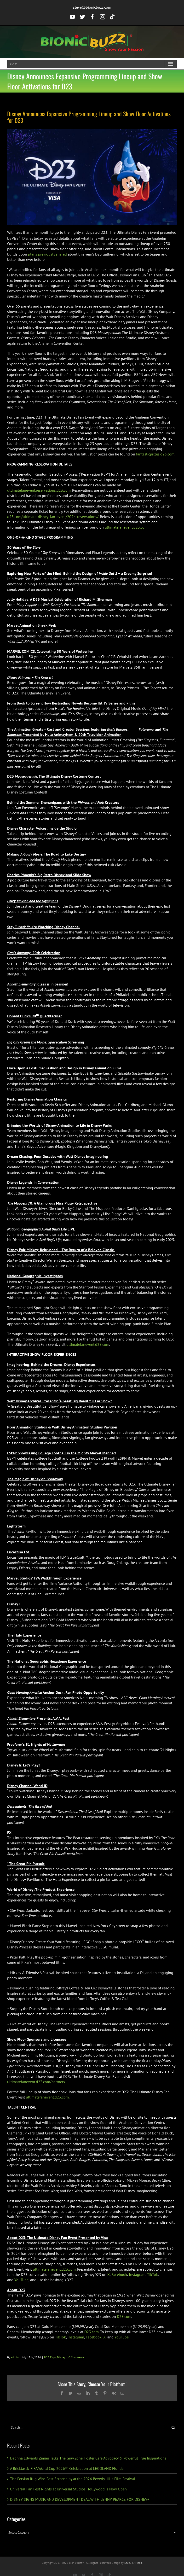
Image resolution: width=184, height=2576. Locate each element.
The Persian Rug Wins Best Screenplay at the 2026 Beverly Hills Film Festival (72, 2478)
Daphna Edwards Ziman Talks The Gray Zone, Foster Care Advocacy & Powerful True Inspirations (88, 2458)
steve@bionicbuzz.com (92, 7)
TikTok (152, 2274)
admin (15, 2357)
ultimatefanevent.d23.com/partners (36, 2081)
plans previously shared (47, 254)
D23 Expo (50, 2357)
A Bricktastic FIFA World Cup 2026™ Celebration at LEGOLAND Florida (67, 2468)
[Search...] (88, 2427)
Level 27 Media (133, 2562)
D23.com (124, 2316)
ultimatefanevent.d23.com (126, 527)
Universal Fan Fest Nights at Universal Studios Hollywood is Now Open (68, 2489)
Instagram (137, 2274)
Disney (61, 2357)
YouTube (21, 2279)
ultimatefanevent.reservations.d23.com (39, 490)
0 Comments (76, 2357)
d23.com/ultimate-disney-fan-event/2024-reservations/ (52, 516)
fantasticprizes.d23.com (155, 454)
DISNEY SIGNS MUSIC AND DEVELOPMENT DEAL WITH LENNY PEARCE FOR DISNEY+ (79, 2499)
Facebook (119, 2274)
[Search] (173, 2427)
